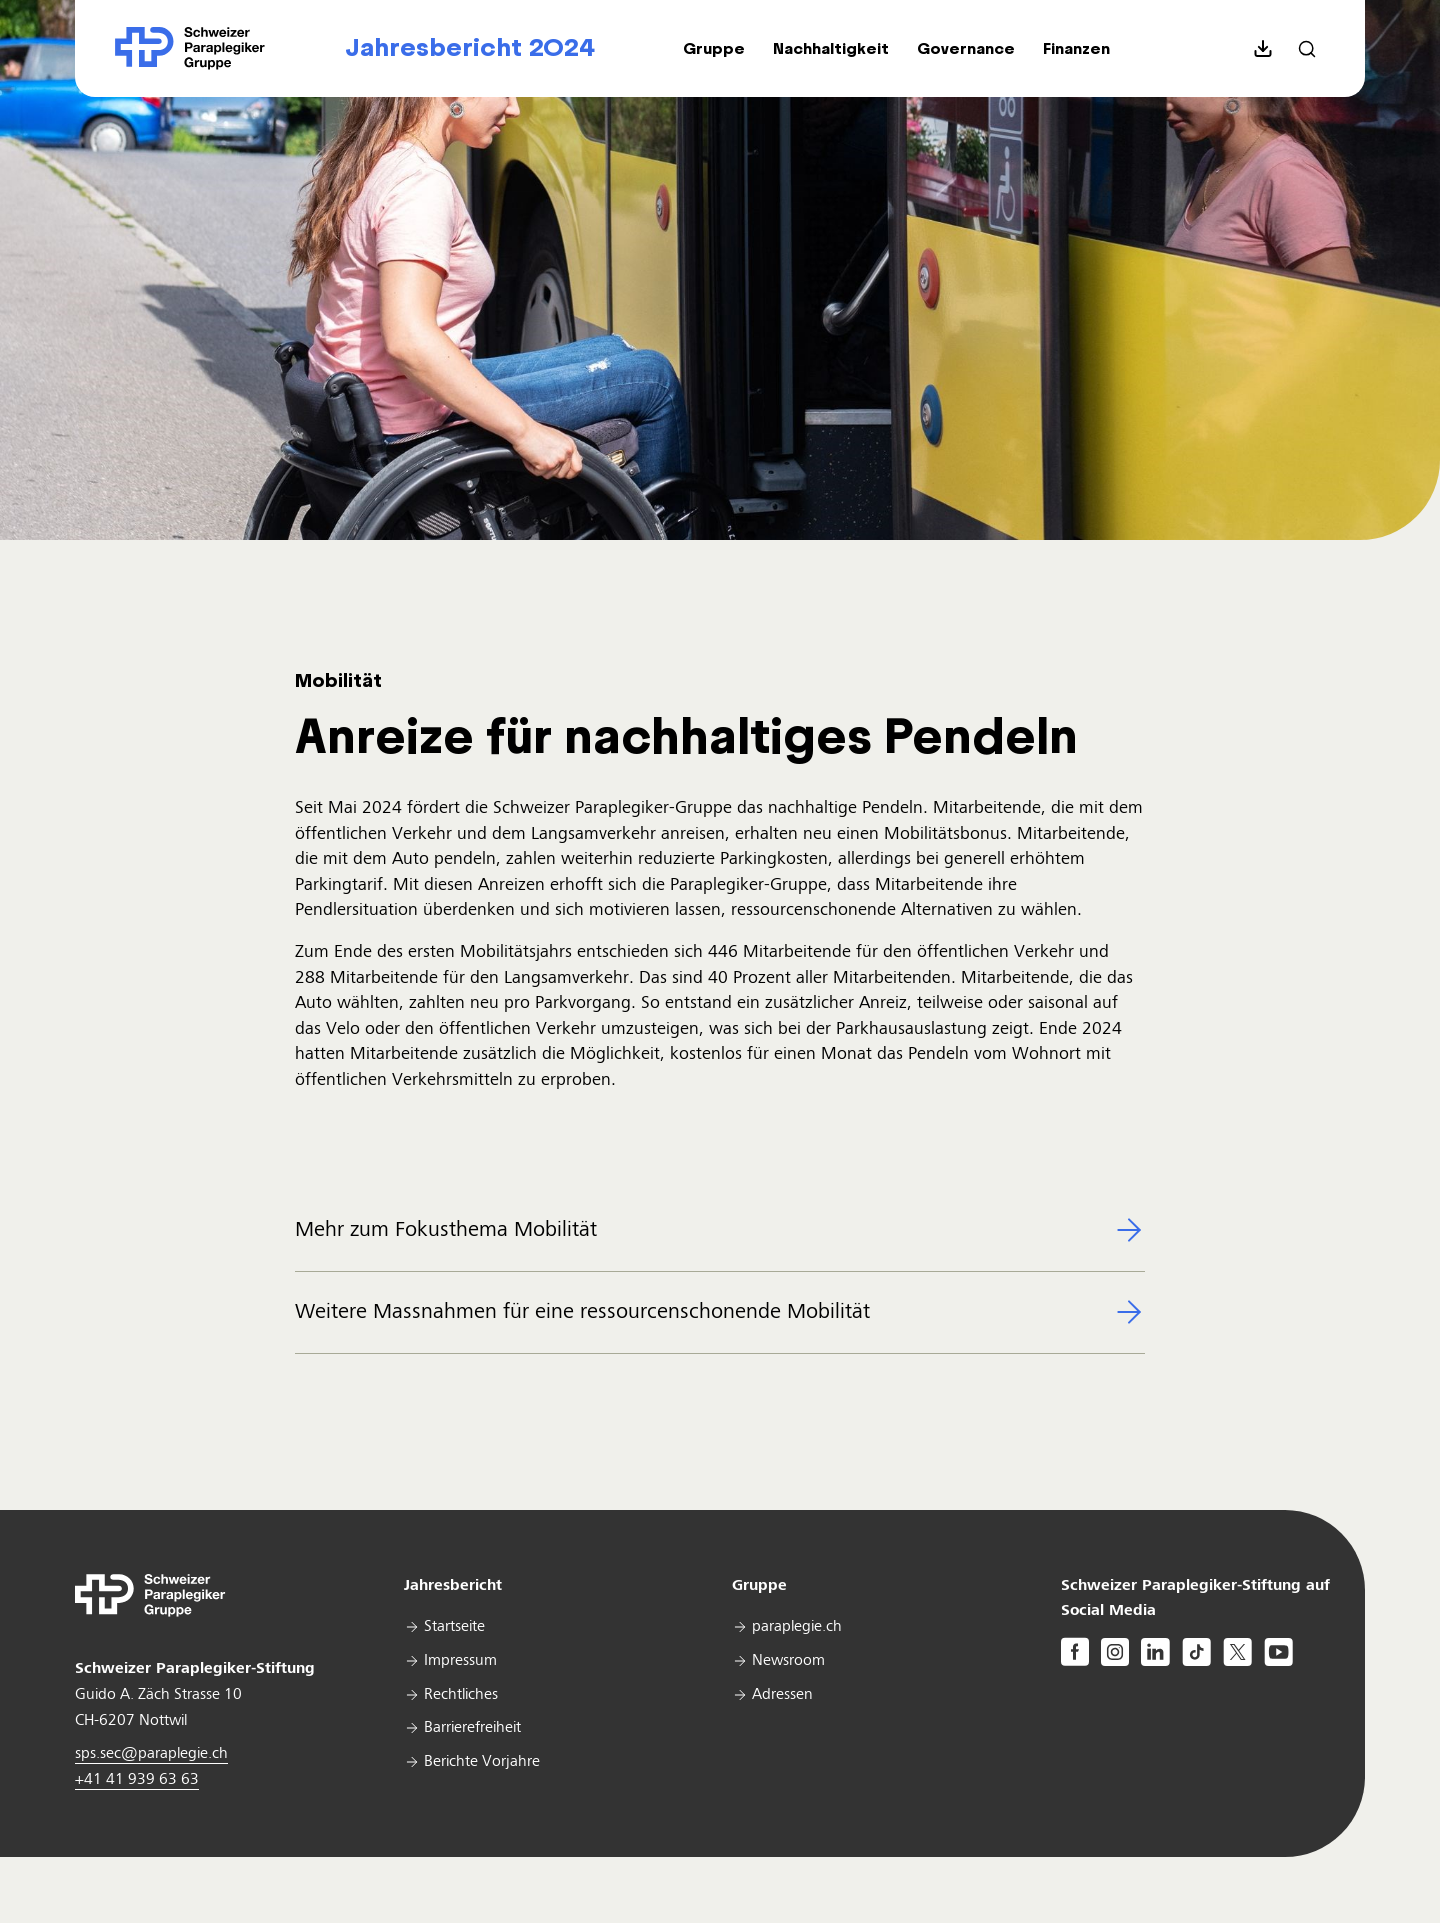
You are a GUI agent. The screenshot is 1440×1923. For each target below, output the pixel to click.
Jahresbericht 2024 (470, 47)
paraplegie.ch (797, 1627)
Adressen (782, 1695)
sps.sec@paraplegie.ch (151, 1754)
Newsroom (788, 1661)
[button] (714, 49)
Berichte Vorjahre (482, 1762)
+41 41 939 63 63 (137, 1780)
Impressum (460, 1661)
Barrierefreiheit (472, 1728)
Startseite (454, 1627)
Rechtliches (461, 1695)
